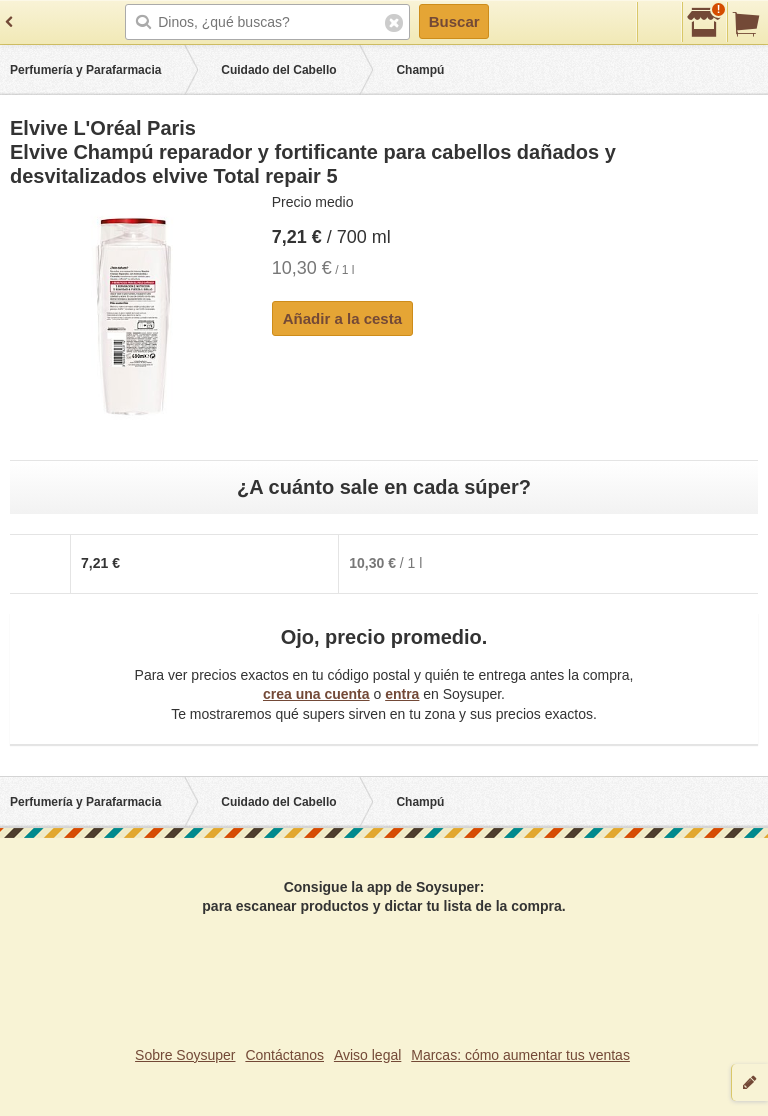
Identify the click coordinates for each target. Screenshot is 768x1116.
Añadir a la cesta (342, 318)
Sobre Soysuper (185, 1055)
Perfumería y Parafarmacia (85, 70)
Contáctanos (284, 1055)
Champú (420, 70)
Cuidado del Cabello (278, 70)
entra (402, 694)
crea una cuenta (316, 694)
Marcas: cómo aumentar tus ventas (520, 1055)
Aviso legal (367, 1055)
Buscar (454, 21)
